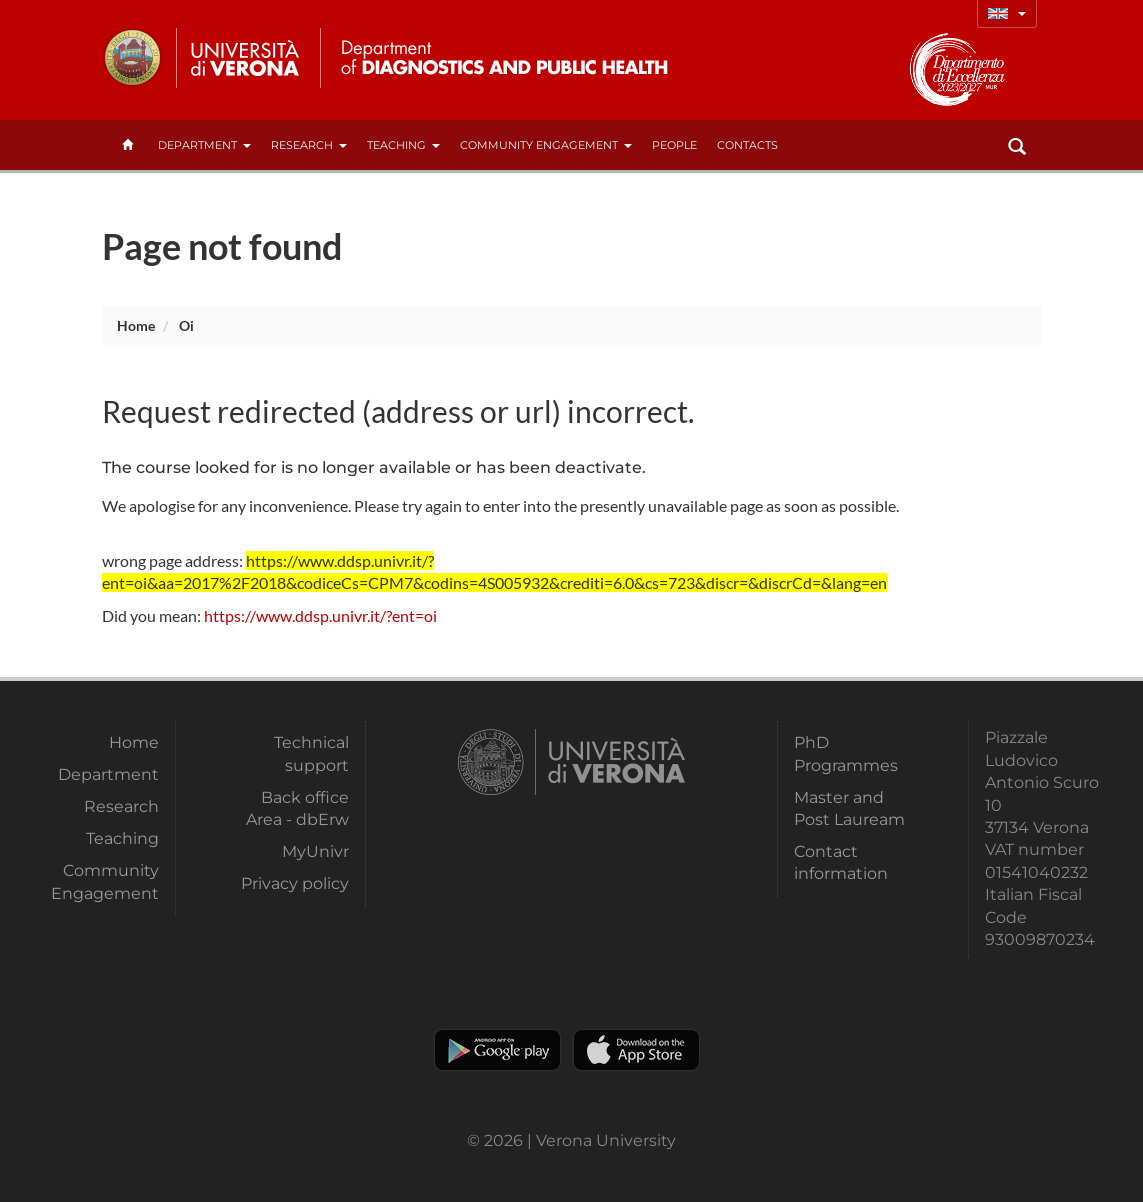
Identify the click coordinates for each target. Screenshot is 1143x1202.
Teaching (403, 145)
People (674, 145)
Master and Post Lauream (849, 808)
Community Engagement (546, 145)
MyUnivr (315, 851)
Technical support (311, 753)
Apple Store (636, 1050)
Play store (497, 1050)
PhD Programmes (846, 753)
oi (186, 325)
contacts (747, 145)
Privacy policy (295, 883)
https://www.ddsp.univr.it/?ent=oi (320, 615)
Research (309, 145)
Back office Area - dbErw (297, 808)
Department (204, 145)
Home (136, 325)
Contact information (841, 862)
